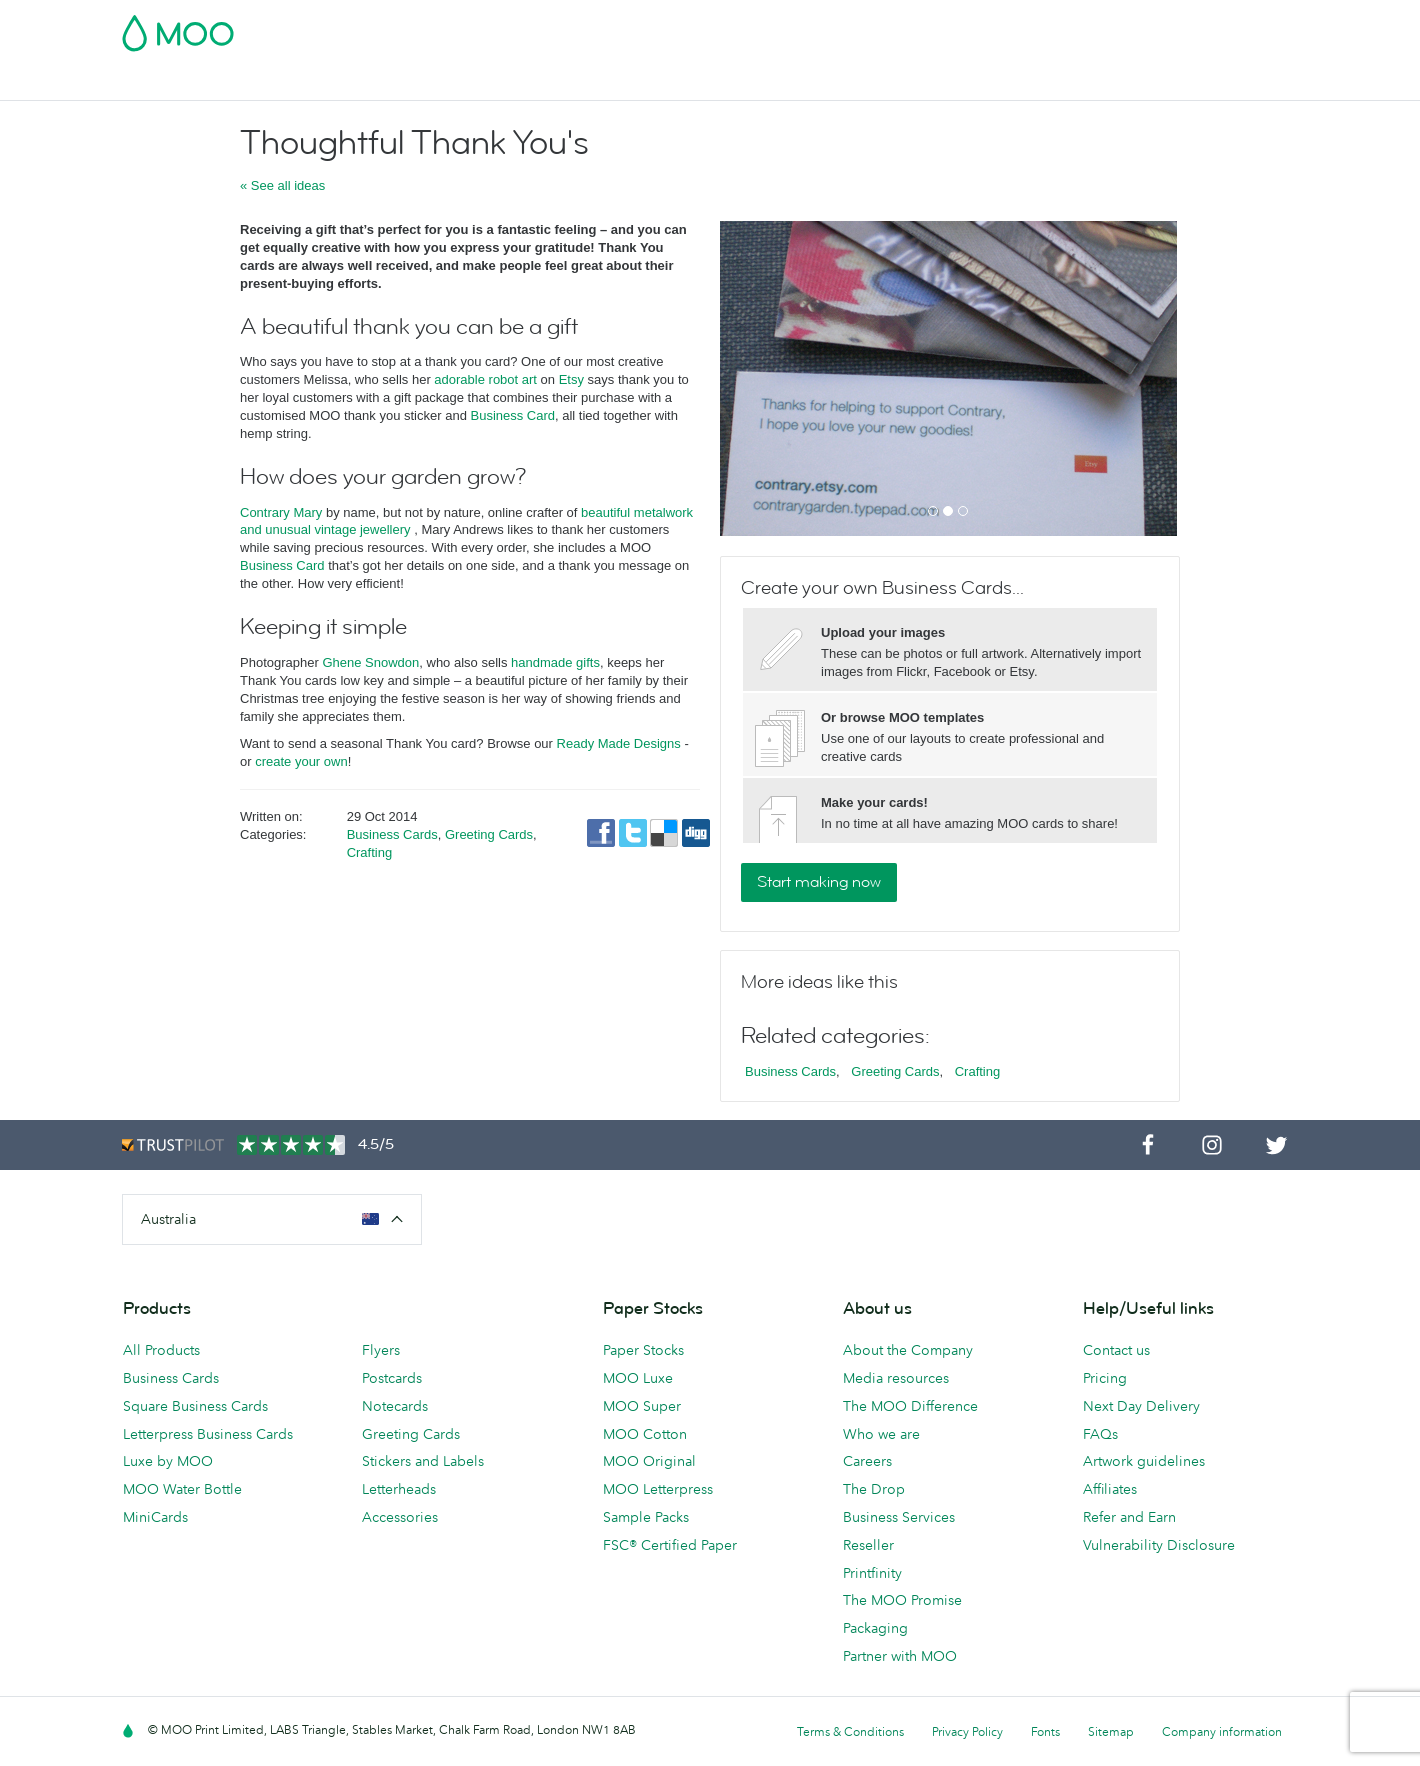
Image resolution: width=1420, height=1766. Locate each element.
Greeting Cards (489, 834)
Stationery (566, 82)
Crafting (370, 852)
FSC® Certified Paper (670, 1545)
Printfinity (872, 1573)
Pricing (1105, 1378)
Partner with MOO (900, 1656)
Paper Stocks (643, 1350)
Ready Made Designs (619, 743)
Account (985, 27)
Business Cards (174, 82)
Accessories (662, 82)
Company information (1222, 1731)
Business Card (512, 415)
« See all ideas (282, 185)
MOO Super (642, 1406)
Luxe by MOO (168, 1461)
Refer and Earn (1129, 1517)
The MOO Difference (910, 1406)
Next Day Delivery (1141, 1406)
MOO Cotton (645, 1434)
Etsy (571, 379)
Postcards (281, 82)
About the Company (908, 1350)
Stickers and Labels (423, 1461)
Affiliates (1110, 1489)
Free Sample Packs (879, 27)
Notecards (395, 1406)
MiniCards (155, 1517)
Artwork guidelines (1144, 1461)
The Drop (874, 1489)
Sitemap (1111, 1731)
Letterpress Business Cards (208, 1434)
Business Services (782, 82)
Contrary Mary (281, 512)
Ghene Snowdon (370, 662)
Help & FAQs (957, 82)
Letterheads (399, 1489)
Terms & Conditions (850, 1731)
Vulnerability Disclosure (1159, 1545)
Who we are (881, 1434)
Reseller (868, 1545)
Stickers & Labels (393, 82)
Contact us (1116, 1350)
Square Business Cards (195, 1406)
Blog (879, 82)
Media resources (896, 1378)
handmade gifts (555, 662)
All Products (161, 1350)
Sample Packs (646, 1517)
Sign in (1053, 27)
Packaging (875, 1628)
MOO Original (649, 1461)
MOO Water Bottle (182, 1489)
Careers (867, 1461)
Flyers (491, 82)
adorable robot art (485, 379)
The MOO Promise (902, 1600)
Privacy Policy (967, 1731)
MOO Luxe (638, 1378)
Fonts (1045, 1731)
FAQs (1100, 1434)
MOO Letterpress (658, 1489)
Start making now (819, 882)
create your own (301, 761)
